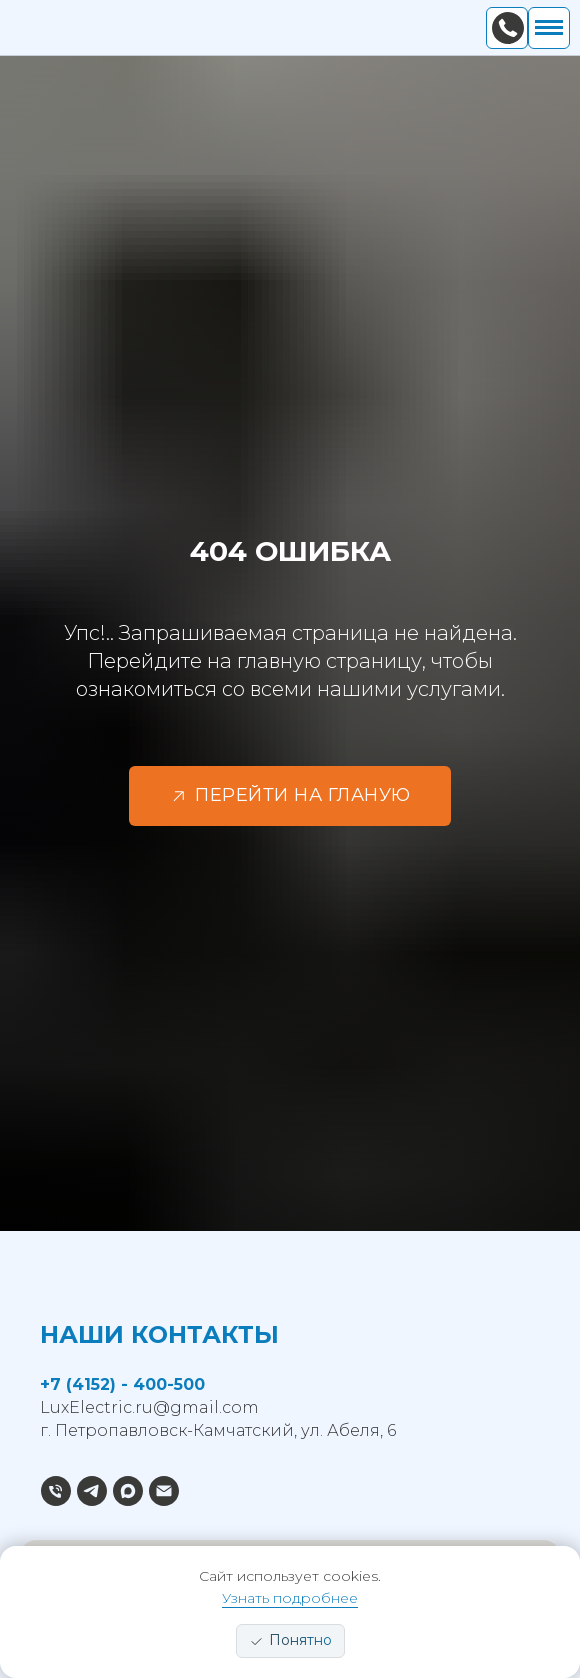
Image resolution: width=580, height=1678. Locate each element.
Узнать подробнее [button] (290, 1598)
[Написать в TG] (92, 1491)
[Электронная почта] (164, 1491)
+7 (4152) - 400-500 (122, 1384)
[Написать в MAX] (128, 1491)
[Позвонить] (56, 1491)
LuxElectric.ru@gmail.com (149, 1407)
